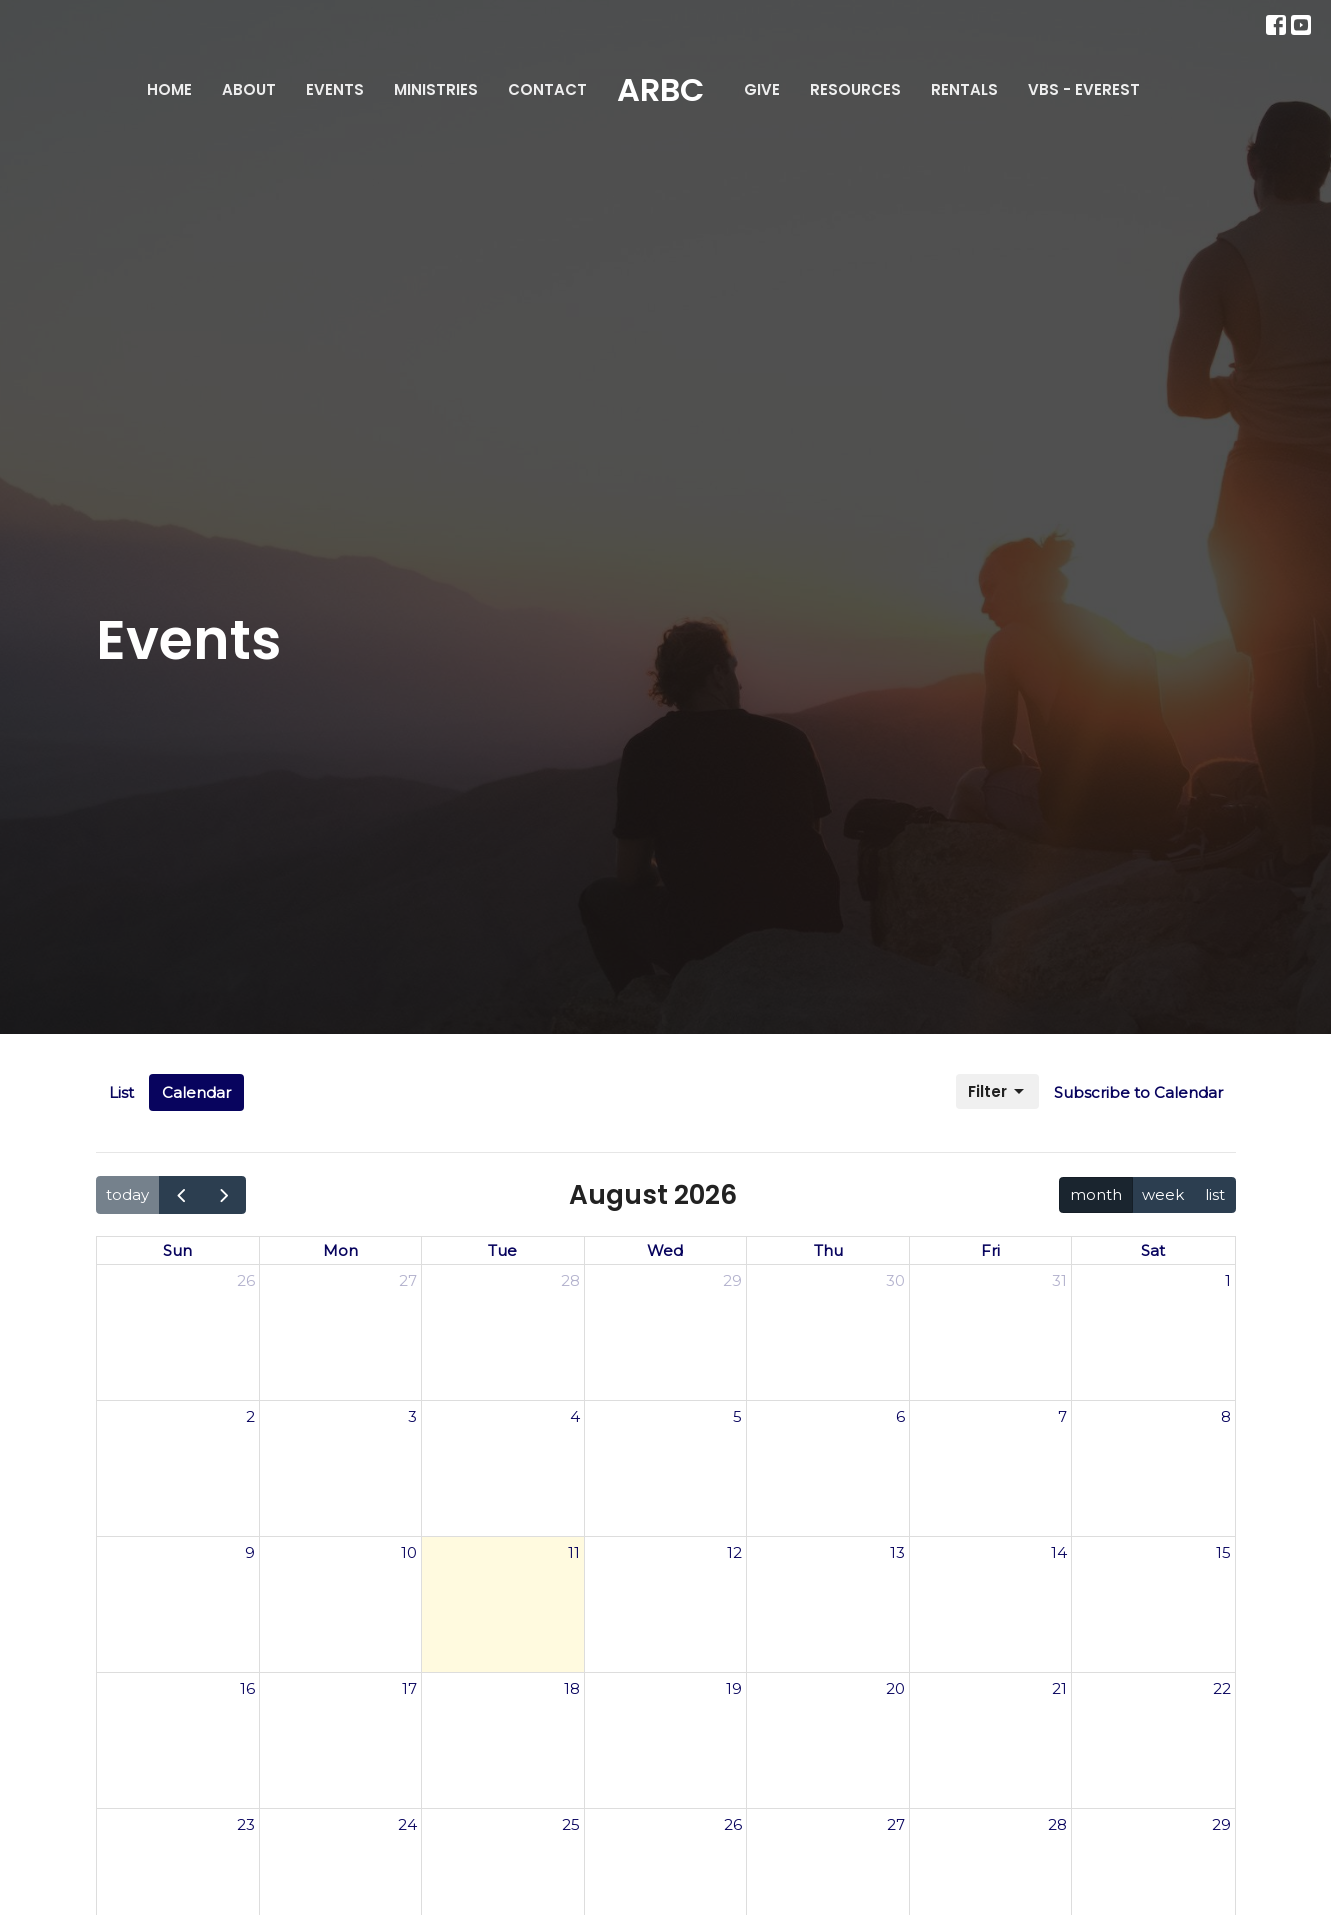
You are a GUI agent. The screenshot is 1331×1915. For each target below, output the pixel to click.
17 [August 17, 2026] (409, 1688)
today (127, 1194)
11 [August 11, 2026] (574, 1552)
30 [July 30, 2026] (895, 1280)
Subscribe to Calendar (1138, 1092)
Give (762, 89)
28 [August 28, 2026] (1057, 1824)
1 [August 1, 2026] (1228, 1280)
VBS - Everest (1084, 89)
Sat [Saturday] (1153, 1250)
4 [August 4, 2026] (575, 1416)
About (249, 89)
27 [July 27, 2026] (408, 1280)
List (121, 1092)
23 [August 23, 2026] (246, 1824)
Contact (547, 89)
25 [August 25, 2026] (571, 1824)
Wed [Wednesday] (665, 1250)
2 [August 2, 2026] (250, 1416)
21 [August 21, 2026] (1059, 1688)
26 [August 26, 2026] (733, 1824)
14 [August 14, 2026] (1059, 1552)
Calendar (196, 1092)
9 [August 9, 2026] (250, 1552)
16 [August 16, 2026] (247, 1688)
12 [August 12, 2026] (734, 1552)
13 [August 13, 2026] (897, 1552)
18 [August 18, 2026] (572, 1688)
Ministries (436, 89)
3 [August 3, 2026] (412, 1416)
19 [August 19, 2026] (734, 1688)
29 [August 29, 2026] (1221, 1824)
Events (335, 89)
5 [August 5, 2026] (737, 1416)
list (1215, 1194)
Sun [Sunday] (177, 1250)
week (1163, 1194)
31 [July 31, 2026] (1059, 1280)
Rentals (964, 89)
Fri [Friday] (990, 1250)
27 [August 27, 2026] (896, 1824)
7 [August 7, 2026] (1062, 1416)
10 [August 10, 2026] (409, 1552)
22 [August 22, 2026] (1222, 1688)
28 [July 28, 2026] (570, 1280)
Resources (855, 89)
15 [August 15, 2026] (1223, 1552)
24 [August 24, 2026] (407, 1824)
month (1096, 1194)
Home (169, 89)
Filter (997, 1091)
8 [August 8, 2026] (1226, 1416)
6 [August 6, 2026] (900, 1416)
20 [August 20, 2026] (895, 1688)
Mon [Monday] (340, 1250)
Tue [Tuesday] (502, 1250)
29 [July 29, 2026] (732, 1280)
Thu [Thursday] (828, 1250)
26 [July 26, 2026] (246, 1280)
